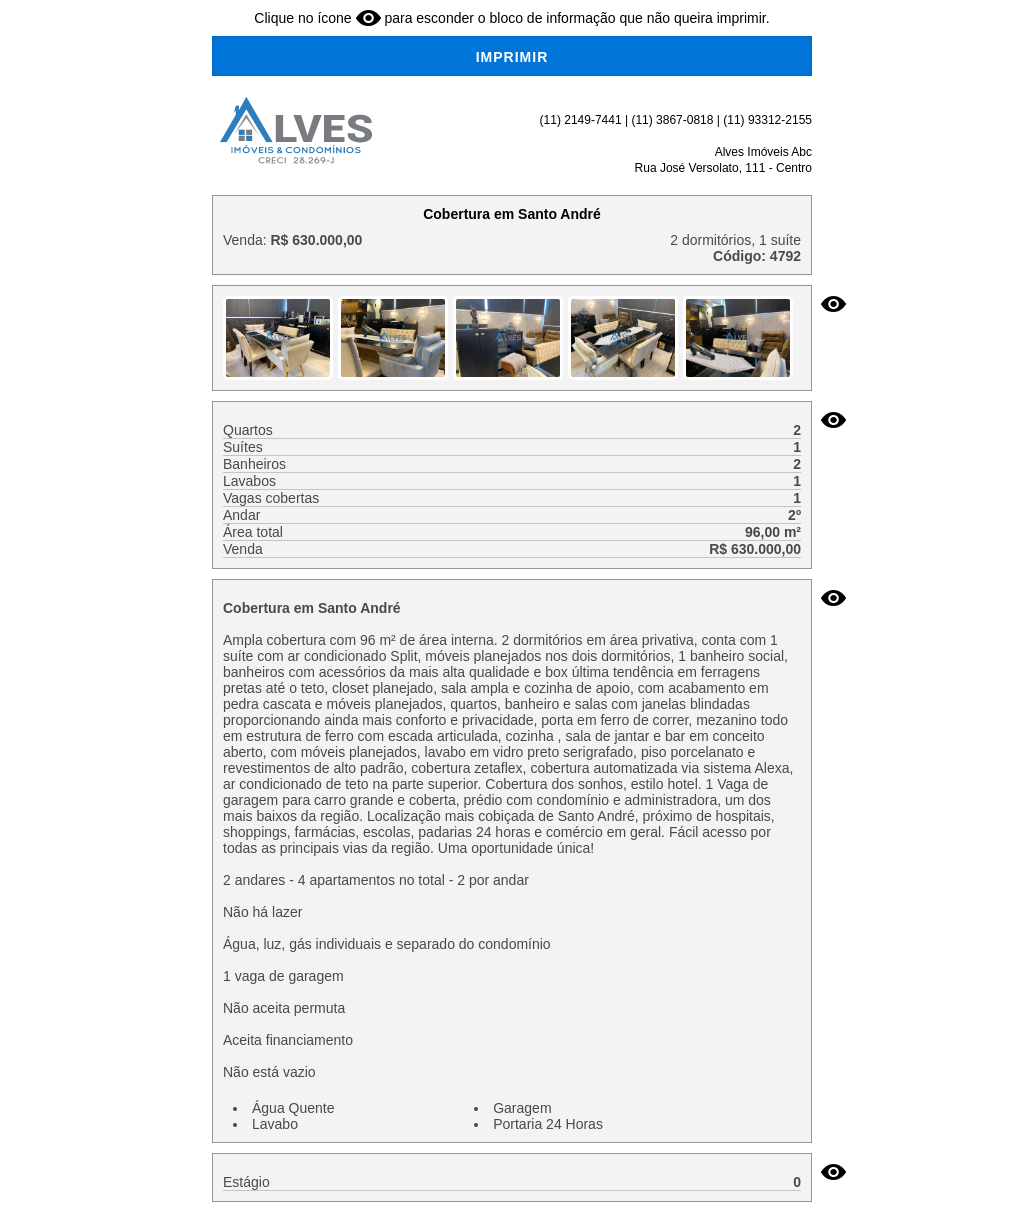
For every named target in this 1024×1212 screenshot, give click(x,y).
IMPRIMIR (512, 57)
